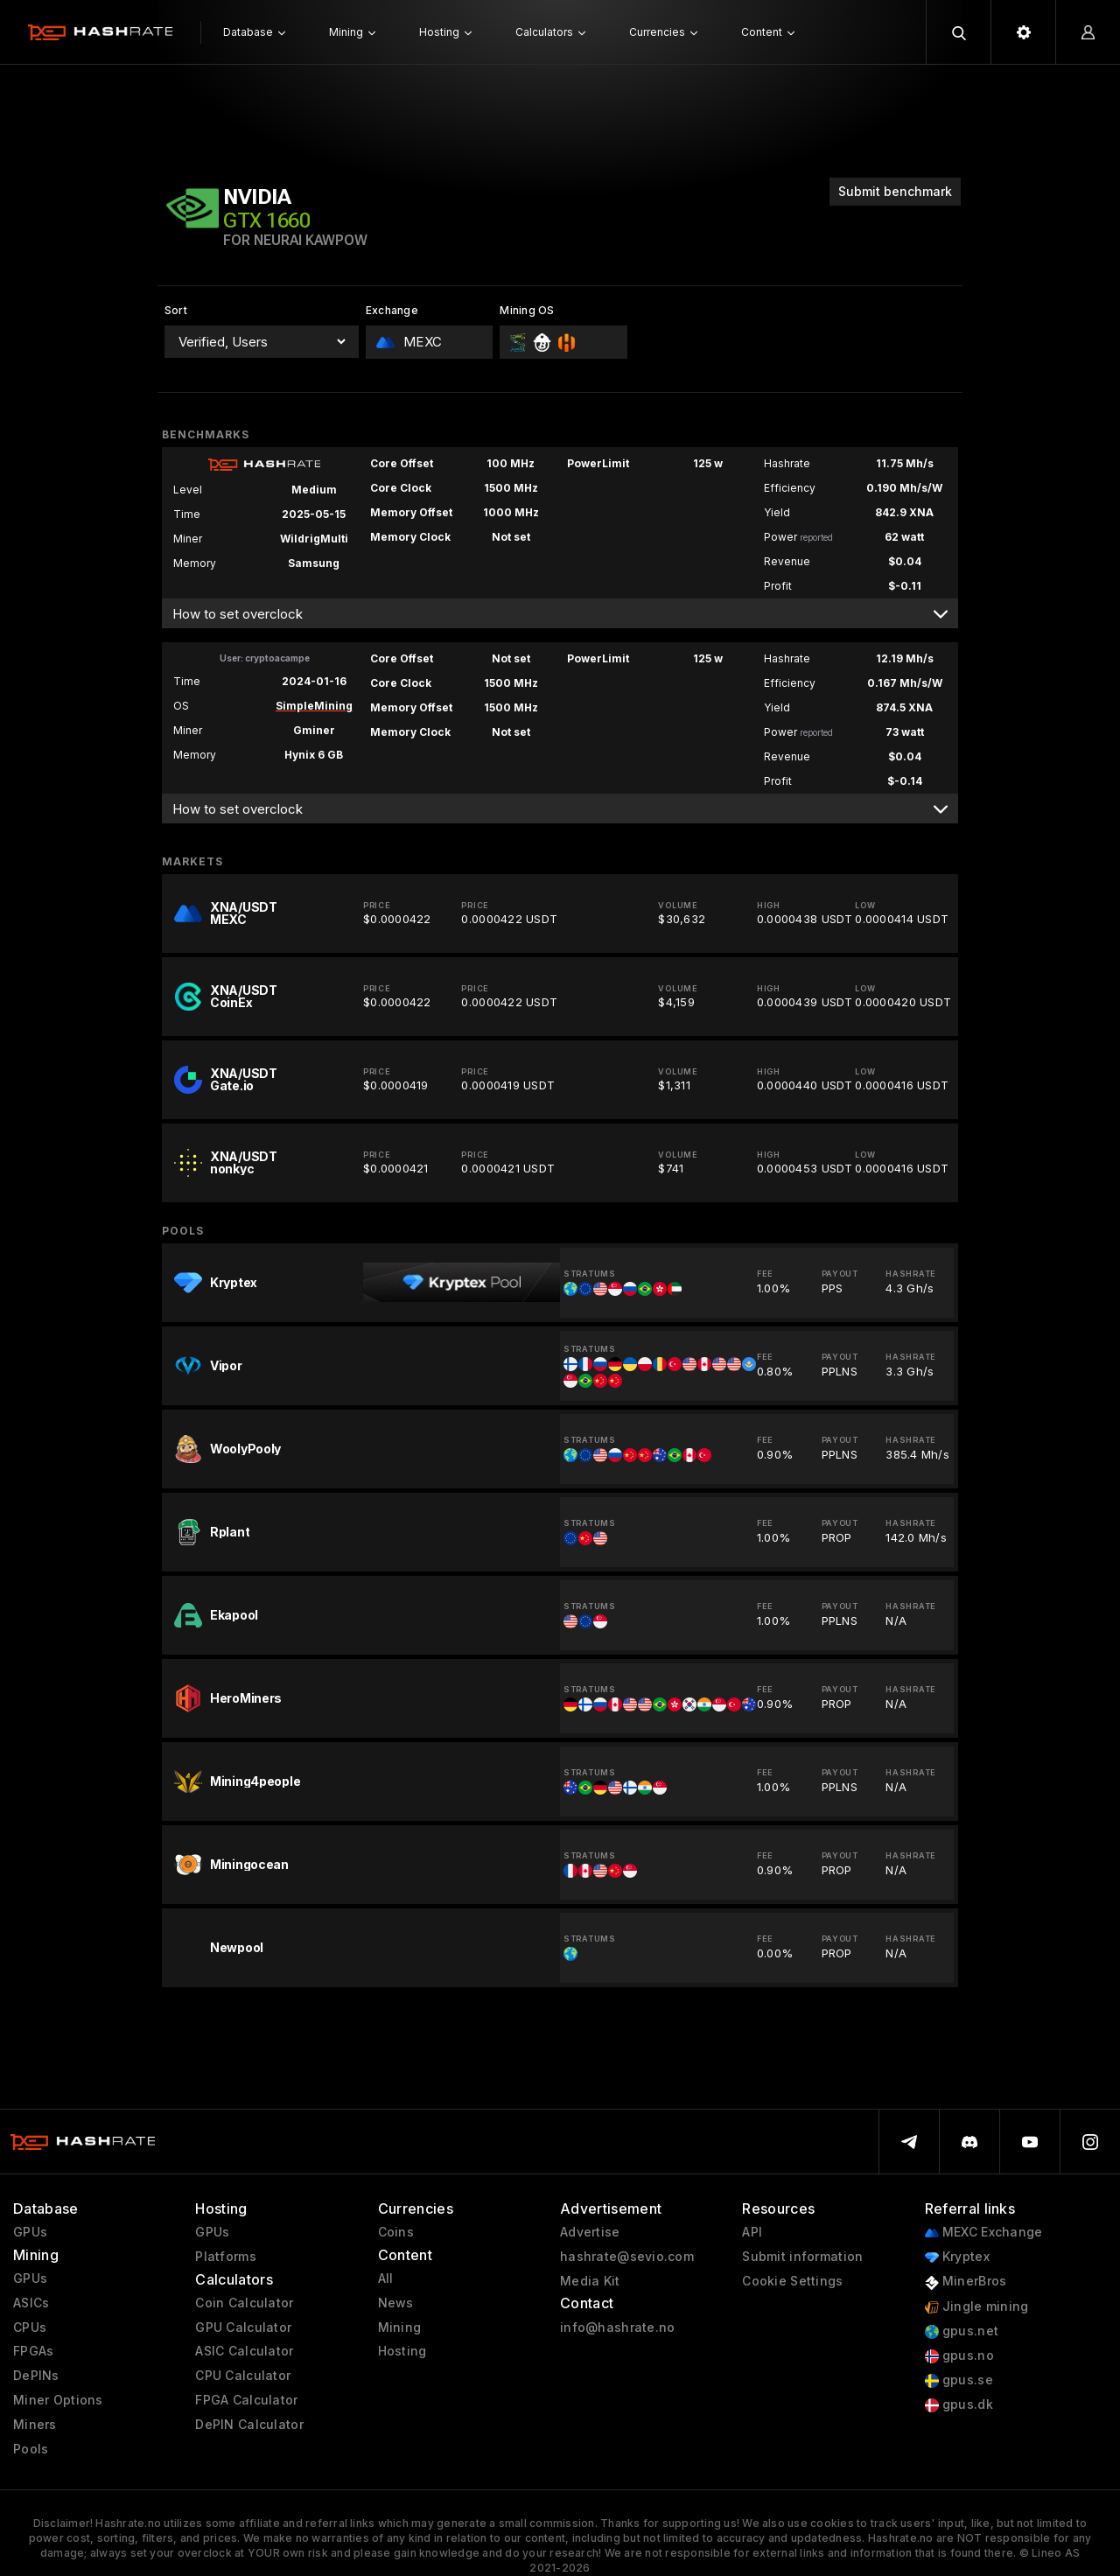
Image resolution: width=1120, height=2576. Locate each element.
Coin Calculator (244, 2303)
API (752, 2232)
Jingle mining (977, 2307)
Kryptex (957, 2257)
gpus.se (959, 2380)
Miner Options (58, 2400)
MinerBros (966, 2281)
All (386, 2279)
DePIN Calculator (249, 2425)
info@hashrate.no (617, 2327)
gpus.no (959, 2355)
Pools (30, 2449)
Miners (35, 2425)
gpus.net (962, 2331)
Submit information (802, 2257)
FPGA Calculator (246, 2400)
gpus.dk (959, 2405)
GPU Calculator (243, 2327)
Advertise (590, 2232)
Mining (400, 2327)
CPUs (29, 2327)
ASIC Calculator (244, 2351)
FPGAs (33, 2351)
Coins (396, 2232)
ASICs (31, 2303)
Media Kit (590, 2281)
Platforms (225, 2257)
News (396, 2303)
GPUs (30, 2232)
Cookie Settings (792, 2281)
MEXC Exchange (984, 2232)
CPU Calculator (242, 2376)
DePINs (36, 2376)
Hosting (402, 2351)
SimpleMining (314, 705)
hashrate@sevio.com (627, 2257)
